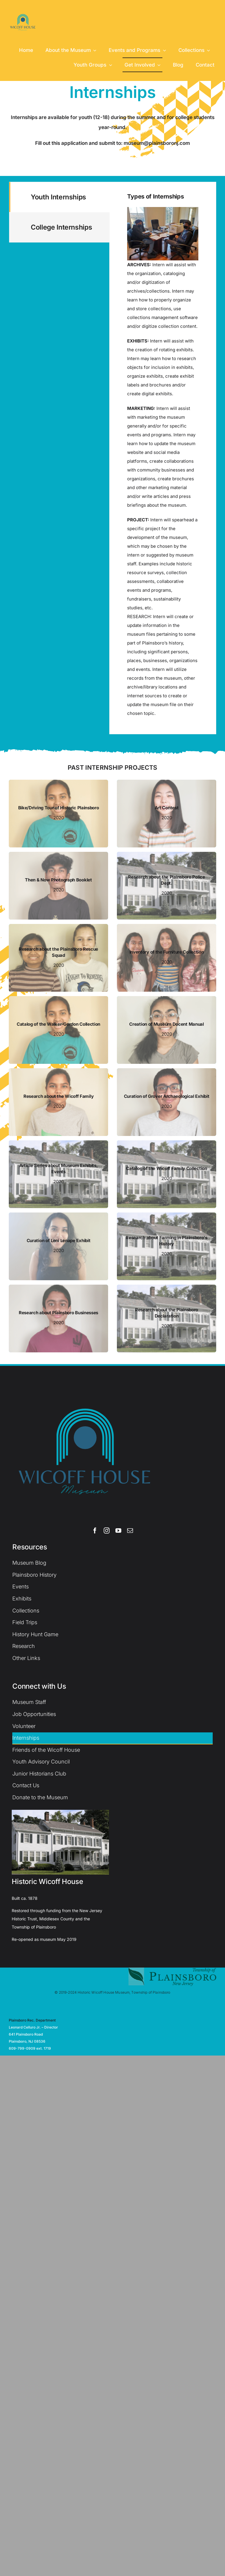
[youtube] (118, 1531)
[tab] (59, 197)
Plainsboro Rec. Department (32, 2020)
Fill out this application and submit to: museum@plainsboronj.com (112, 143)
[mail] (130, 1531)
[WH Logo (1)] (23, 11)
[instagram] (107, 1531)
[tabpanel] (162, 458)
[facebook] (95, 1531)
